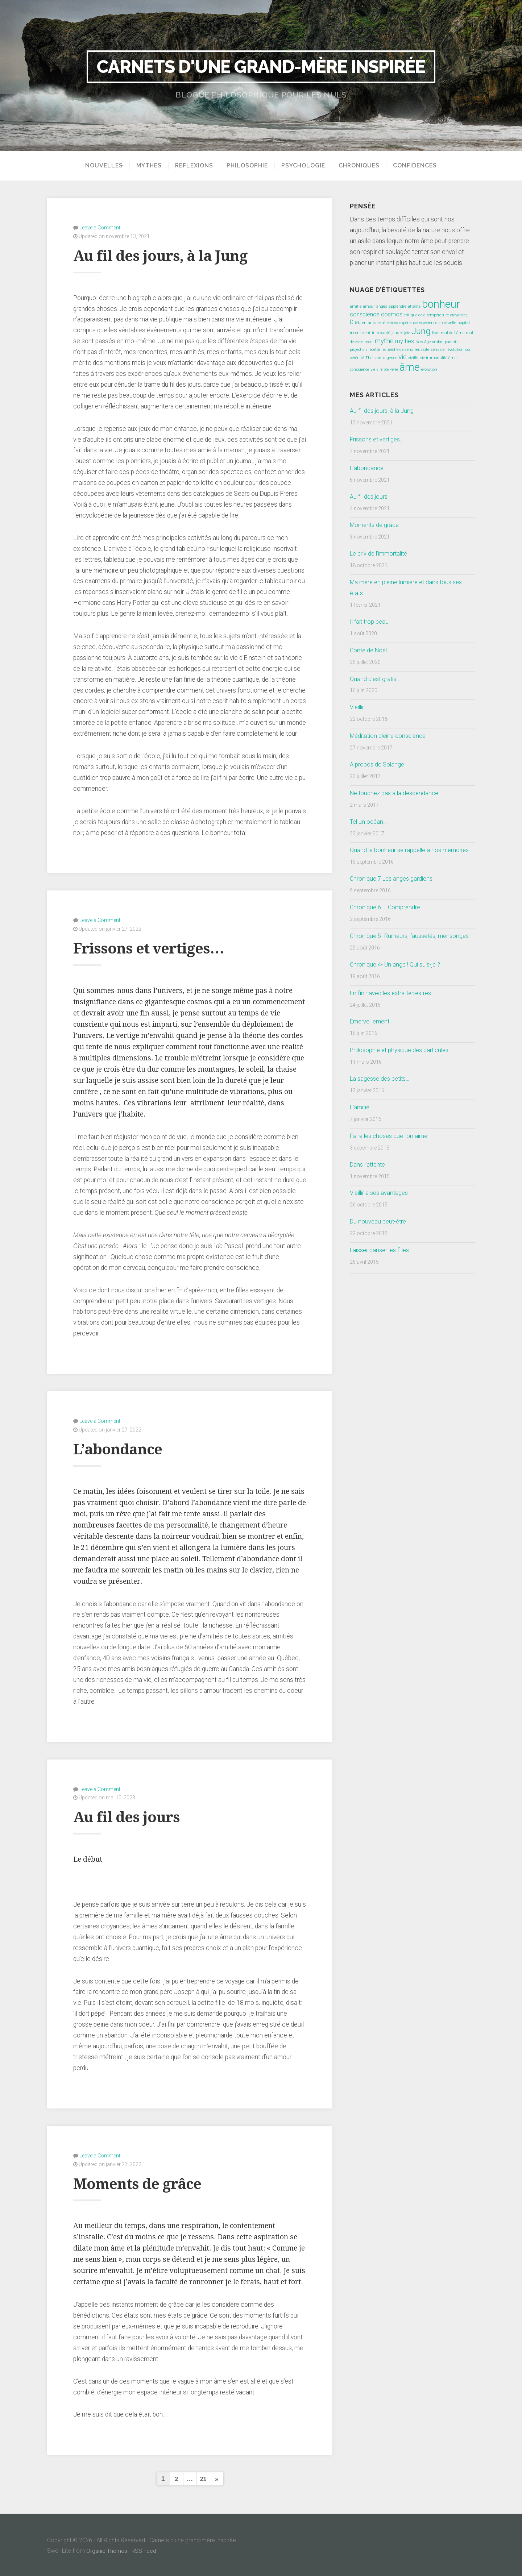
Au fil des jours (134, 1815)
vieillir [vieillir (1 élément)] (413, 358)
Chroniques (361, 165)
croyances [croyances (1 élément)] (459, 315)
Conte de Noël (370, 650)
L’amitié (361, 1129)
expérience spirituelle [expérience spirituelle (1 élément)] (437, 322)
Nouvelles (101, 165)
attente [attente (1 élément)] (414, 306)
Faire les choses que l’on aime (391, 1157)
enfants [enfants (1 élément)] (369, 322)
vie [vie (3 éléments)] (402, 357)
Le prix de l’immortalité (381, 553)
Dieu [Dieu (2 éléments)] (355, 322)
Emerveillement (371, 1043)
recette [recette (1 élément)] (374, 349)
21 (203, 2477)
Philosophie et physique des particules (402, 1071)
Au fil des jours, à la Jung (173, 255)
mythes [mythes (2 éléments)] (404, 341)
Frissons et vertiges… (159, 947)
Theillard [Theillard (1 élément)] (373, 358)
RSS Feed (145, 2549)
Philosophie (249, 165)
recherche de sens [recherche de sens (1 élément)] (397, 349)
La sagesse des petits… (382, 1100)
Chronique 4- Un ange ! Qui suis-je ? (398, 986)
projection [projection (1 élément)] (358, 349)
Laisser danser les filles (382, 1271)
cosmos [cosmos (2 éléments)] (391, 314)
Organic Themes (107, 2549)
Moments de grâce (146, 2181)
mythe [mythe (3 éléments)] (384, 341)
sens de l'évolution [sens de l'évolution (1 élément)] (447, 349)
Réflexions (197, 165)
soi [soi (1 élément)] (467, 349)
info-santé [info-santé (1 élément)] (381, 333)
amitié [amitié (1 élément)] (355, 306)
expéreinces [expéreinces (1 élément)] (388, 322)
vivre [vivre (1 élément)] (394, 369)
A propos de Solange (378, 764)
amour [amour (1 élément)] (369, 306)
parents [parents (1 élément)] (452, 342)
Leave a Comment (99, 227)
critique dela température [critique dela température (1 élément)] (426, 315)
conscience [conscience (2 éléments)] (365, 314)
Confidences (417, 165)
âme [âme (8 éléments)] (409, 367)
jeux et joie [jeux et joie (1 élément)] (401, 333)
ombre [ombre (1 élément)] (437, 342)
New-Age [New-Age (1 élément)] (423, 342)
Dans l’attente (369, 1185)
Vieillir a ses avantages (381, 1214)
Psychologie (306, 165)
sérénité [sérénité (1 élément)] (357, 358)
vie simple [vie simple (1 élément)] (379, 369)
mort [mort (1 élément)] (368, 342)
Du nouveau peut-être (379, 1243)
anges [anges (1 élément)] (381, 306)
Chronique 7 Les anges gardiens (393, 889)
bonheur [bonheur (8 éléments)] (441, 304)
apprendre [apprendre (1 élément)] (397, 306)
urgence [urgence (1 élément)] (390, 358)
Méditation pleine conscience (391, 735)
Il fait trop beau (370, 621)
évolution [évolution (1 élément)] (429, 369)
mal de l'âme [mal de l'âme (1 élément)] (452, 333)
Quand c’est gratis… (376, 678)
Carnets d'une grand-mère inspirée (261, 66)
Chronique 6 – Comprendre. (387, 918)
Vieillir (358, 707)
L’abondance (124, 1447)
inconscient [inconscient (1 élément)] (360, 333)
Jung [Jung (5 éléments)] (421, 331)
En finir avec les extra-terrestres (393, 1014)
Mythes (151, 165)
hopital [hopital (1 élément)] (463, 322)
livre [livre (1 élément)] (435, 333)
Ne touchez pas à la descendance (397, 793)
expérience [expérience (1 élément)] (408, 322)
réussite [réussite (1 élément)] (422, 349)
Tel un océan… (369, 821)
